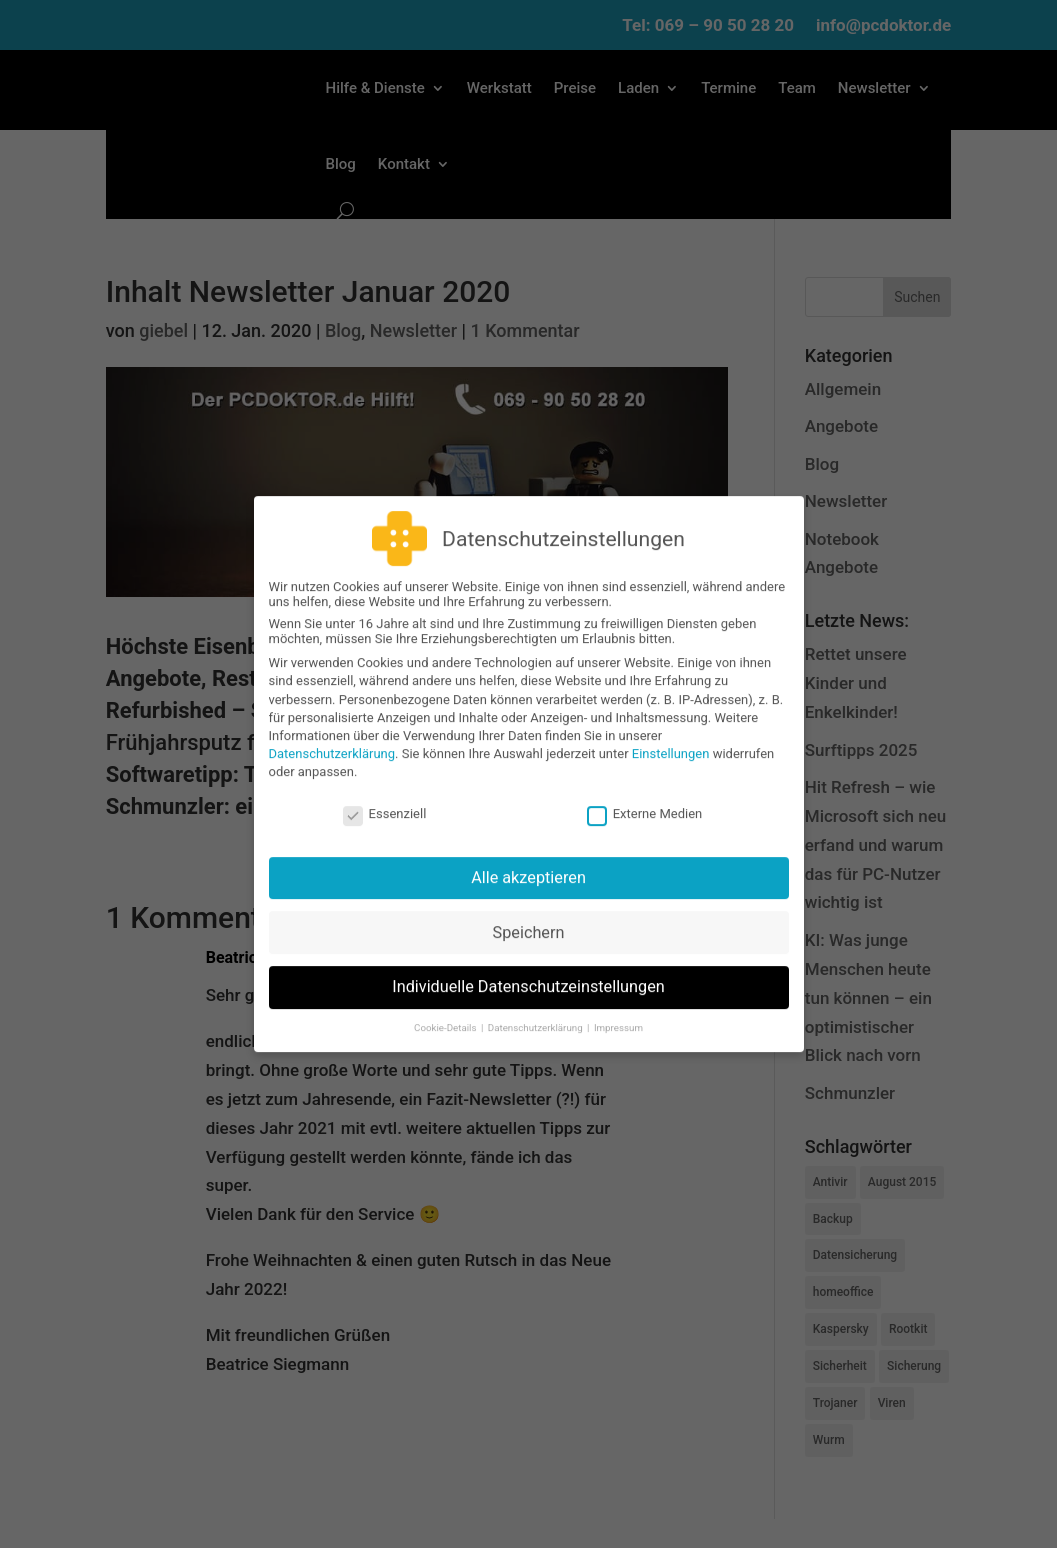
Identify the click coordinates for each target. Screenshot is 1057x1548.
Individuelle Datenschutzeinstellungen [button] (528, 973)
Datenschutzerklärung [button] (536, 1013)
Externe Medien (645, 799)
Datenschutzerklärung (332, 740)
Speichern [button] (529, 918)
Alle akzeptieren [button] (528, 863)
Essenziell (385, 799)
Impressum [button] (618, 1013)
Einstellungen (671, 740)
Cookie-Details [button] (446, 1013)
